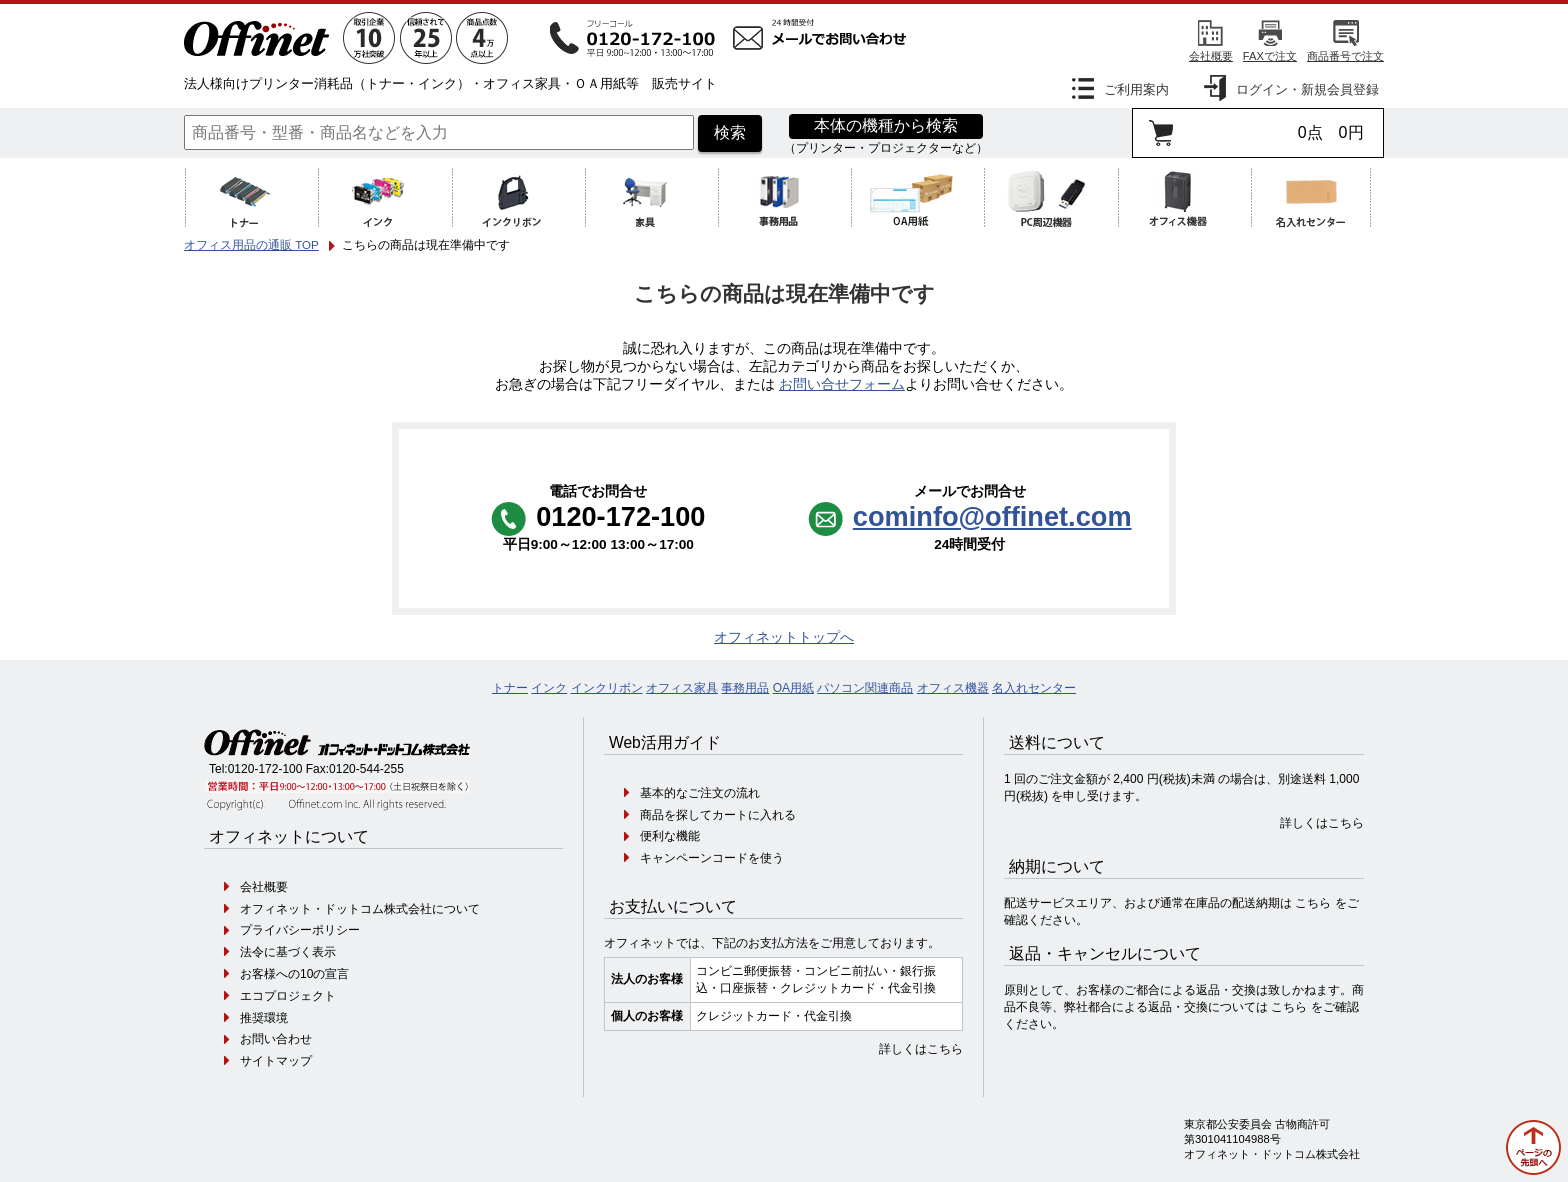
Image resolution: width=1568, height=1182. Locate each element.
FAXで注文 (1270, 56)
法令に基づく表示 (288, 952)
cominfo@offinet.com (992, 516)
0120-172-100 (265, 769)
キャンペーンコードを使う (712, 858)
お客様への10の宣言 (294, 974)
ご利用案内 (1136, 89)
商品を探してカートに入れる (718, 815)
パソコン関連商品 (865, 688)
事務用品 (745, 688)
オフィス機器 (953, 688)
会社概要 (1211, 56)
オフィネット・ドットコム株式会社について (360, 909)
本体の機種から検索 (886, 125)
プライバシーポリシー (300, 930)
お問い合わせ (276, 1039)
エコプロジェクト (288, 996)
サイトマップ (276, 1061)
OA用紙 (793, 688)
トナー (510, 688)
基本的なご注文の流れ (700, 793)
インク (549, 688)
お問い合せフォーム (842, 384)
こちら (1313, 903)
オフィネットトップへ (784, 637)
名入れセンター (1034, 688)
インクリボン (607, 688)
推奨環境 (264, 1018)
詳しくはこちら (921, 1049)
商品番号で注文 (1345, 56)
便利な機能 (670, 836)
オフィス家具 (682, 688)
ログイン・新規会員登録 (1307, 89)
